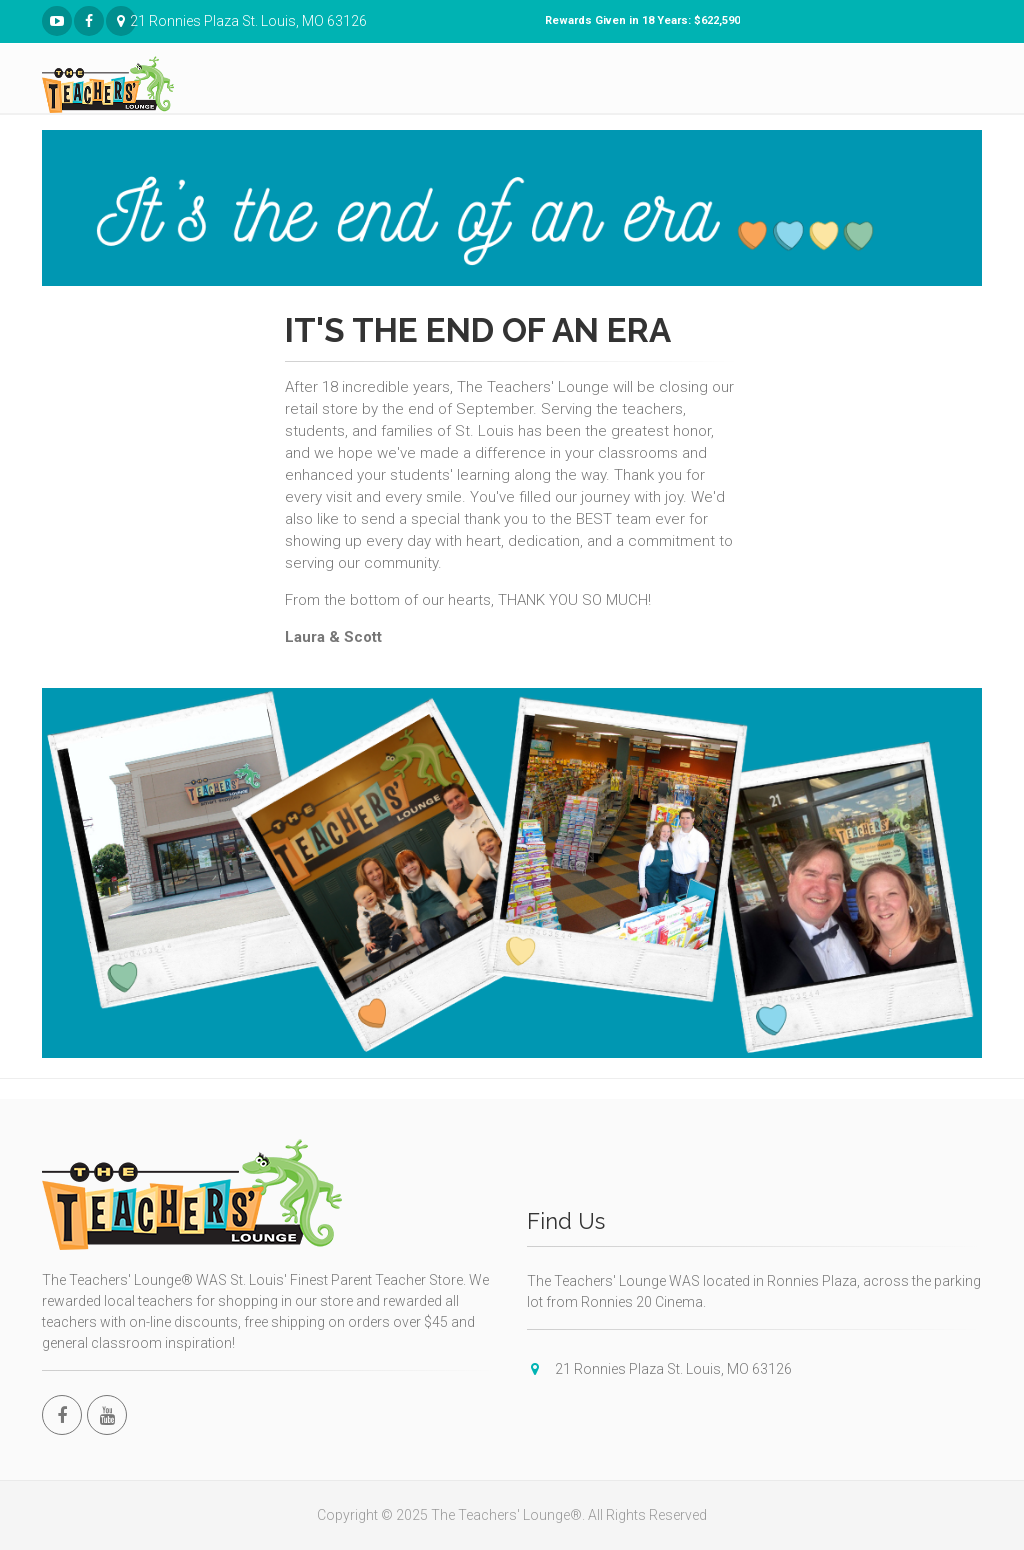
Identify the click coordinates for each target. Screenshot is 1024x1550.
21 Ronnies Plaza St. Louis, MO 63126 (121, 21)
